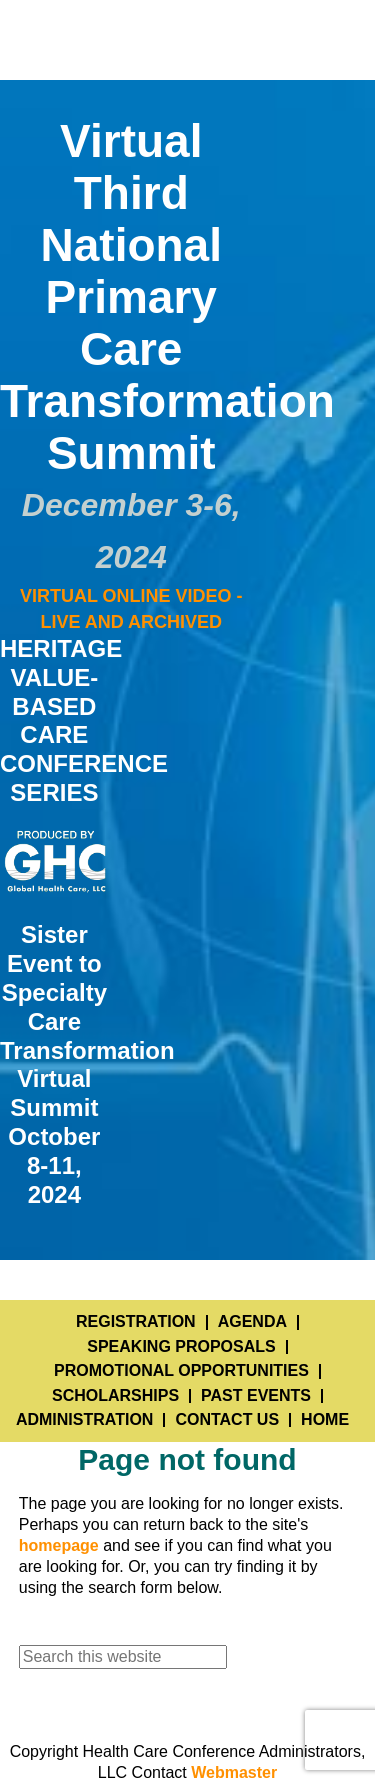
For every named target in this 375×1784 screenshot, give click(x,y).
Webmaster (234, 1772)
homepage (59, 1545)
